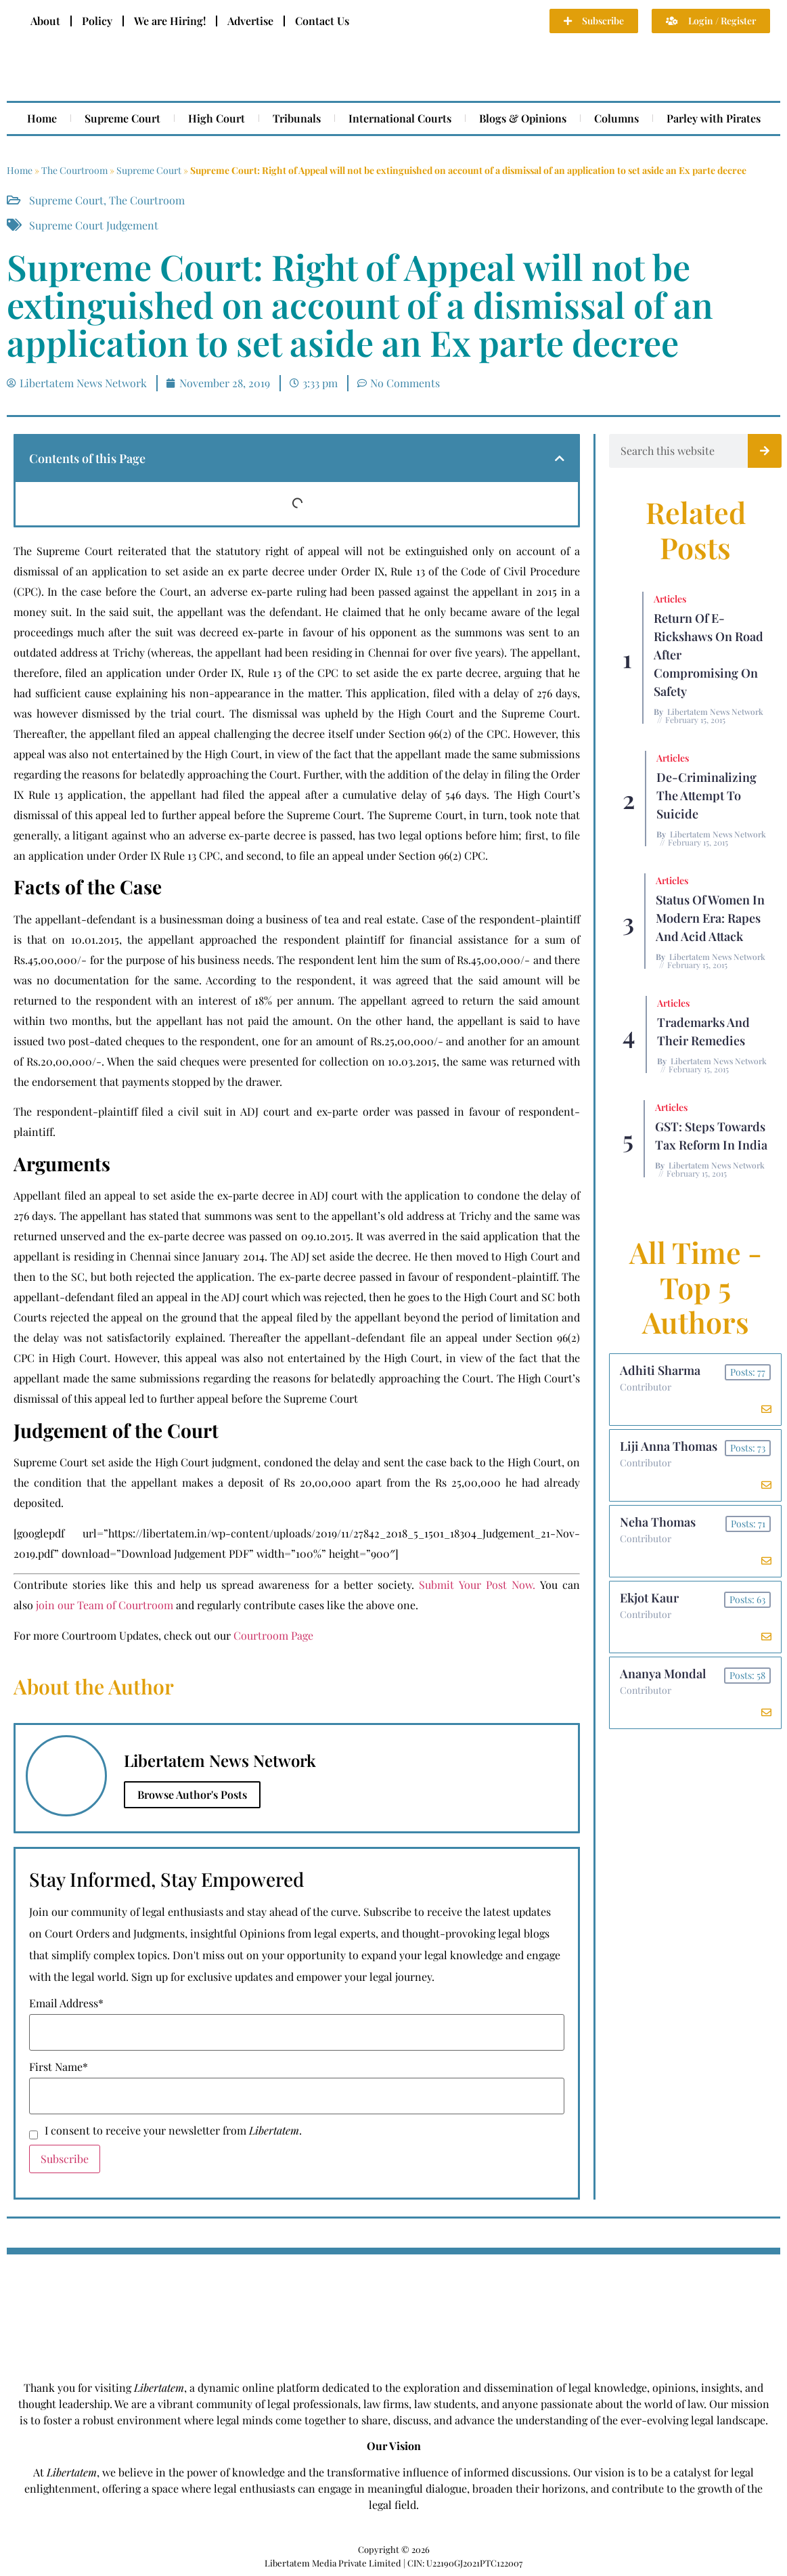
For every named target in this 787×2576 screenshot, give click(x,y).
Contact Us (322, 21)
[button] (559, 458)
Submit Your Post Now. (477, 1584)
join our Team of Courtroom (104, 1605)
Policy (97, 21)
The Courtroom (74, 170)
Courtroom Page (273, 1635)
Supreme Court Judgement (93, 225)
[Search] (765, 451)
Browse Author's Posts (192, 1794)
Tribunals (297, 118)
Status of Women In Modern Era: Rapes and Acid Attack (710, 918)
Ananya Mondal (663, 1677)
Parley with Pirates (714, 118)
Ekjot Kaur (649, 1600)
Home (42, 118)
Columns (616, 118)
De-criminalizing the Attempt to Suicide (706, 795)
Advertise (250, 21)
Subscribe (65, 2159)
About (45, 21)
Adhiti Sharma (660, 1371)
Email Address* (66, 2003)
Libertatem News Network (715, 711)
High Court (216, 118)
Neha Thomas (658, 1524)
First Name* (58, 2066)
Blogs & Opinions (522, 118)
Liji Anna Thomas (668, 1447)
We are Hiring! (170, 21)
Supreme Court (122, 118)
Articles (670, 598)
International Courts (399, 118)
